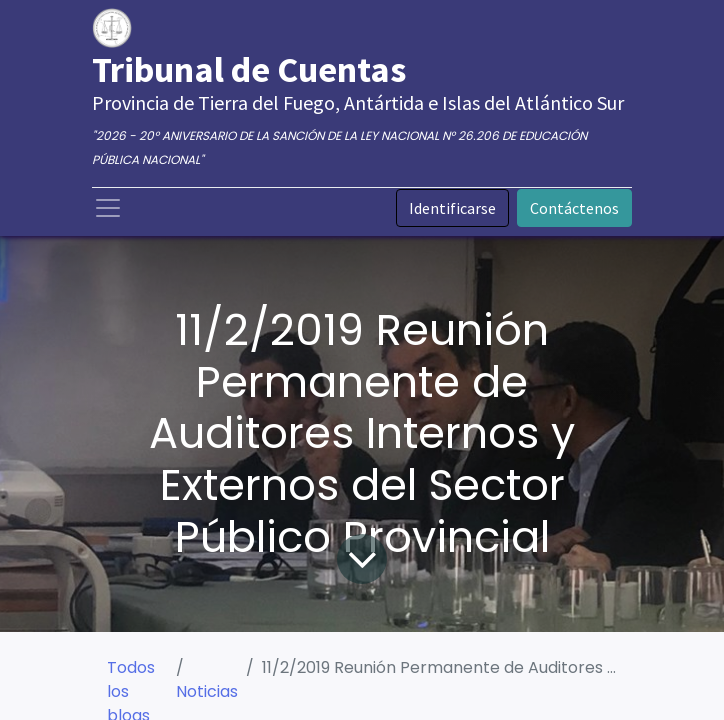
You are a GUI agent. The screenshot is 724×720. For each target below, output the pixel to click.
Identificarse (452, 208)
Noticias (207, 691)
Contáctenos (574, 208)
